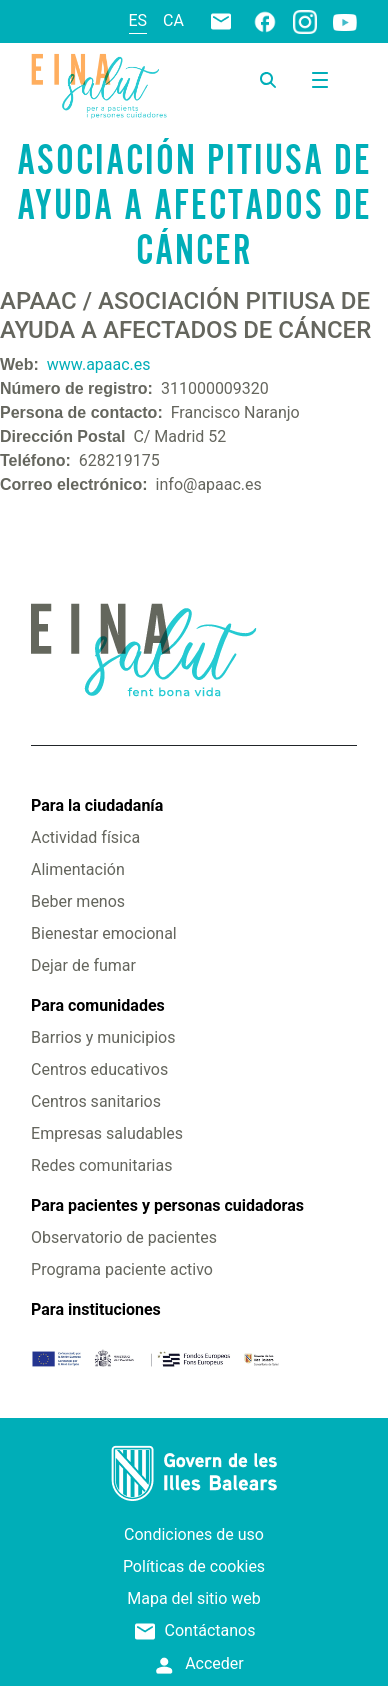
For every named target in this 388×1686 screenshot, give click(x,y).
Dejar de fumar (83, 965)
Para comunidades (98, 1005)
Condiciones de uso (194, 1534)
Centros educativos (99, 1069)
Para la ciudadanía (97, 805)
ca (173, 20)
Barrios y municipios (103, 1037)
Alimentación (78, 869)
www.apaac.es (99, 364)
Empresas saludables (107, 1133)
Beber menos (78, 901)
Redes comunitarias (101, 1165)
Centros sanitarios (96, 1101)
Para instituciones (96, 1309)
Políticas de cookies (194, 1566)
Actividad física (85, 837)
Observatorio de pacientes (124, 1237)
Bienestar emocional (104, 933)
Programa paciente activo (122, 1269)
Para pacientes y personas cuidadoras (167, 1205)
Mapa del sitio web (194, 1598)
